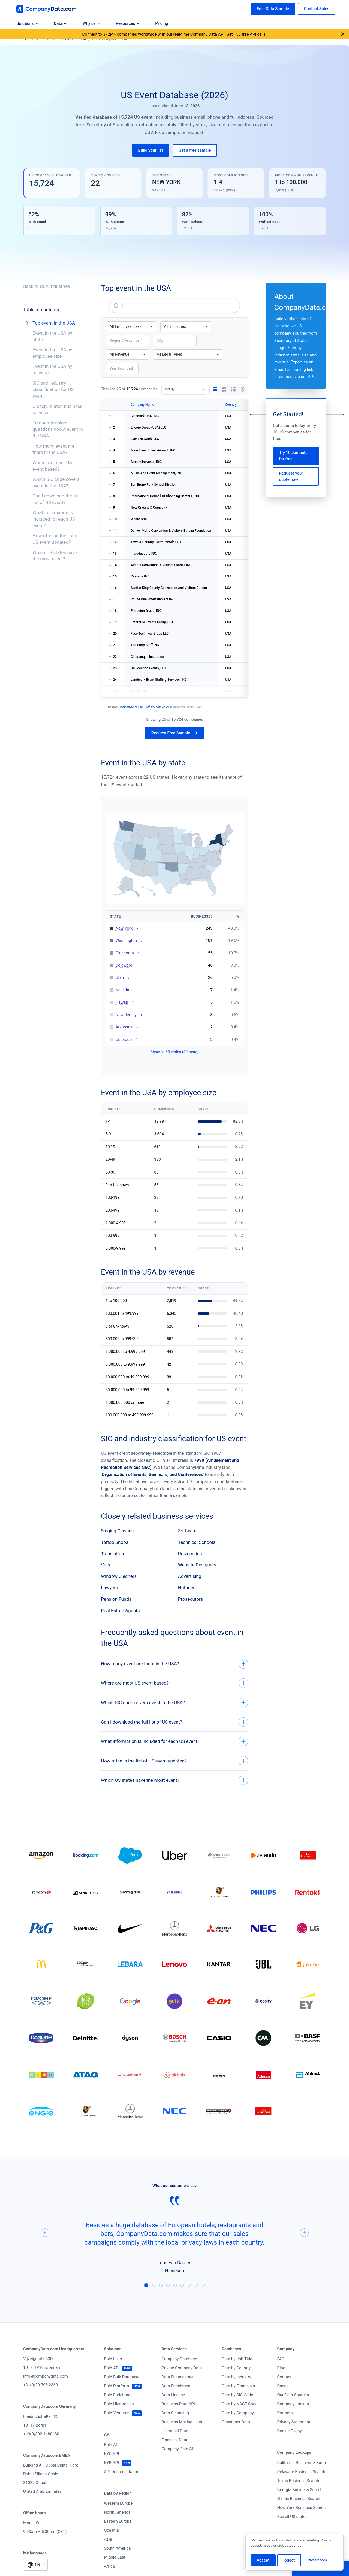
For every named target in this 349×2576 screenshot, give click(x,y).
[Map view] (242, 389)
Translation (112, 1553)
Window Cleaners (119, 1576)
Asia (108, 2539)
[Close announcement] (342, 34)
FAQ (281, 2359)
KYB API (111, 2462)
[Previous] (45, 2232)
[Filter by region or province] (127, 340)
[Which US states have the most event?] (174, 1780)
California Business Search (301, 2462)
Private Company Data (181, 2368)
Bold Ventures (116, 2412)
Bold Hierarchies (119, 2403)
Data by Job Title (237, 2359)
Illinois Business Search (298, 2498)
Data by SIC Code (237, 2394)
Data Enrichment (176, 2386)
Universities (190, 1553)
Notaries (186, 1587)
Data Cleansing (175, 2412)
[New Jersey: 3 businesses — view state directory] (174, 1015)
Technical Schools (196, 1542)
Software (187, 1530)
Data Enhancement (178, 2377)
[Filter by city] (175, 340)
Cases (282, 2386)
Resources (128, 23)
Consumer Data (236, 2421)
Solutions (27, 23)
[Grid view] (224, 389)
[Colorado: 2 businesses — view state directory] (174, 1039)
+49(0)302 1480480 (41, 2433)
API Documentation (121, 2471)
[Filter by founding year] (122, 368)
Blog (281, 2368)
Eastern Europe (117, 2521)
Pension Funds (116, 1599)
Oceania (111, 2530)
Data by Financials (238, 2386)
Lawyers (109, 1587)
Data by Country (236, 2368)
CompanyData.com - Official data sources (146, 707)
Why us (91, 23)
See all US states (292, 2516)
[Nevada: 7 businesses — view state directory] (174, 990)
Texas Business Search (298, 2480)
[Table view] (214, 389)
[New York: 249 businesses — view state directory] (174, 928)
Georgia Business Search (300, 2489)
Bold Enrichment (119, 2394)
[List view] (233, 389)
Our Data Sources (293, 2394)
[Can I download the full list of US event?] (174, 1721)
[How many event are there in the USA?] (174, 1663)
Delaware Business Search (301, 2471)
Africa (109, 2566)
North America (117, 2512)
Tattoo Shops (114, 1542)
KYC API (111, 2453)
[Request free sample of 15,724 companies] (174, 733)
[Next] (304, 2232)
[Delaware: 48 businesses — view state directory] (174, 965)
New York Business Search (301, 2507)
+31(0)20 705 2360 (40, 2384)
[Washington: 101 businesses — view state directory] (174, 940)
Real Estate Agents (120, 1610)
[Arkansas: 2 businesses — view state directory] (174, 1027)
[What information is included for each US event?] (174, 1741)
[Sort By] (184, 389)
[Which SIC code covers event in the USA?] (174, 1702)
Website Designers (197, 1564)
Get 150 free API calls (246, 34)
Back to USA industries (46, 286)
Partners (285, 2412)
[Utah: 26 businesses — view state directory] (174, 977)
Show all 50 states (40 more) (175, 1052)
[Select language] (35, 2565)
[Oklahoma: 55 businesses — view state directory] (174, 953)
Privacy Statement (293, 2421)
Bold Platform (116, 2386)
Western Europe (118, 2503)
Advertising (189, 1576)
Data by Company (238, 2412)
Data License (173, 2394)
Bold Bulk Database (121, 2377)
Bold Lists (113, 2359)
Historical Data (174, 2430)
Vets (105, 1564)
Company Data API (178, 2448)
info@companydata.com (45, 2376)
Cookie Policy (289, 2430)
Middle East (114, 2557)
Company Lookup (293, 2403)
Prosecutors (190, 1599)
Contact (284, 2377)
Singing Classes (117, 1530)
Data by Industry (236, 2377)
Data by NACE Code (239, 2403)
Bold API (111, 2368)
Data (60, 23)
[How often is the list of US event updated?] (174, 1760)
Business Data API (178, 2403)
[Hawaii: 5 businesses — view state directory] (174, 1002)
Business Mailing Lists (181, 2421)
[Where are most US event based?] (174, 1682)
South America (117, 2548)
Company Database (179, 2359)
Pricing (161, 23)
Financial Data (174, 2439)
